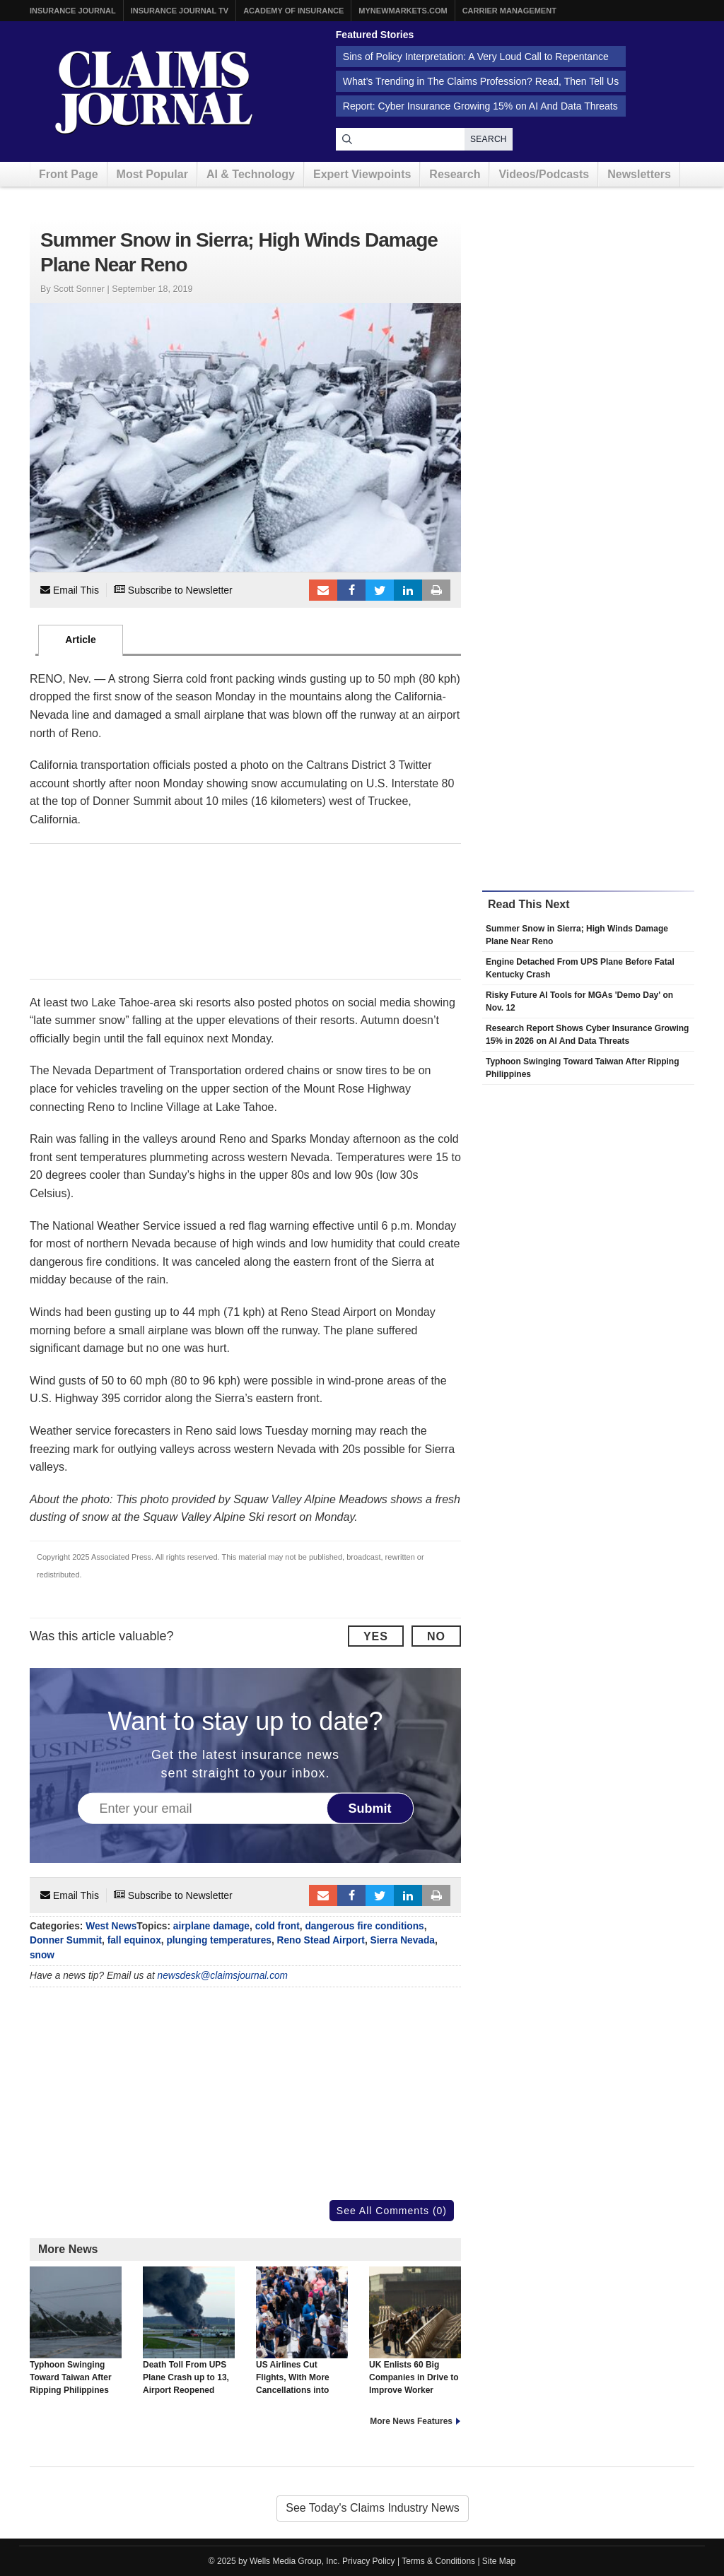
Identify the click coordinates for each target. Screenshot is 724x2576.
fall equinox (134, 1940)
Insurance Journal (73, 10)
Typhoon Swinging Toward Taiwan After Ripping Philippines (76, 2330)
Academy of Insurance (293, 10)
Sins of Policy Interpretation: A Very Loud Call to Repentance (476, 56)
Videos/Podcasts (543, 174)
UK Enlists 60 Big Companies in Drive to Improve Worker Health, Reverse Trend (415, 2337)
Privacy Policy (368, 2561)
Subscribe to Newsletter (173, 590)
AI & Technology (250, 174)
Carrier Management (509, 10)
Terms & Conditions (438, 2561)
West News (111, 1926)
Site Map (498, 2561)
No (436, 1636)
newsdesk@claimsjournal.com (223, 1975)
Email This (69, 590)
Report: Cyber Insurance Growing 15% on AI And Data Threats (480, 106)
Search (488, 139)
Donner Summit (66, 1940)
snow (42, 1955)
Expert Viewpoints (362, 174)
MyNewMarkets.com (402, 10)
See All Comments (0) (392, 2210)
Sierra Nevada (402, 1940)
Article (80, 639)
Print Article (436, 590)
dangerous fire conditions (364, 1926)
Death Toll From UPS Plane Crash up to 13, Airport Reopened (189, 2330)
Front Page (68, 174)
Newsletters (639, 174)
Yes (375, 1636)
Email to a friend (323, 590)
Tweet (380, 590)
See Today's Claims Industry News (373, 2508)
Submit (370, 1808)
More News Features (411, 2421)
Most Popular (152, 174)
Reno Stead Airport (321, 1940)
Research (454, 174)
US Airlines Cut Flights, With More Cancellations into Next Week (302, 2337)
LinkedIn (408, 590)
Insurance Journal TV (180, 10)
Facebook (351, 590)
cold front (277, 1926)
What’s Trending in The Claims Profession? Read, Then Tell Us (481, 81)
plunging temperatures (218, 1940)
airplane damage (211, 1926)
